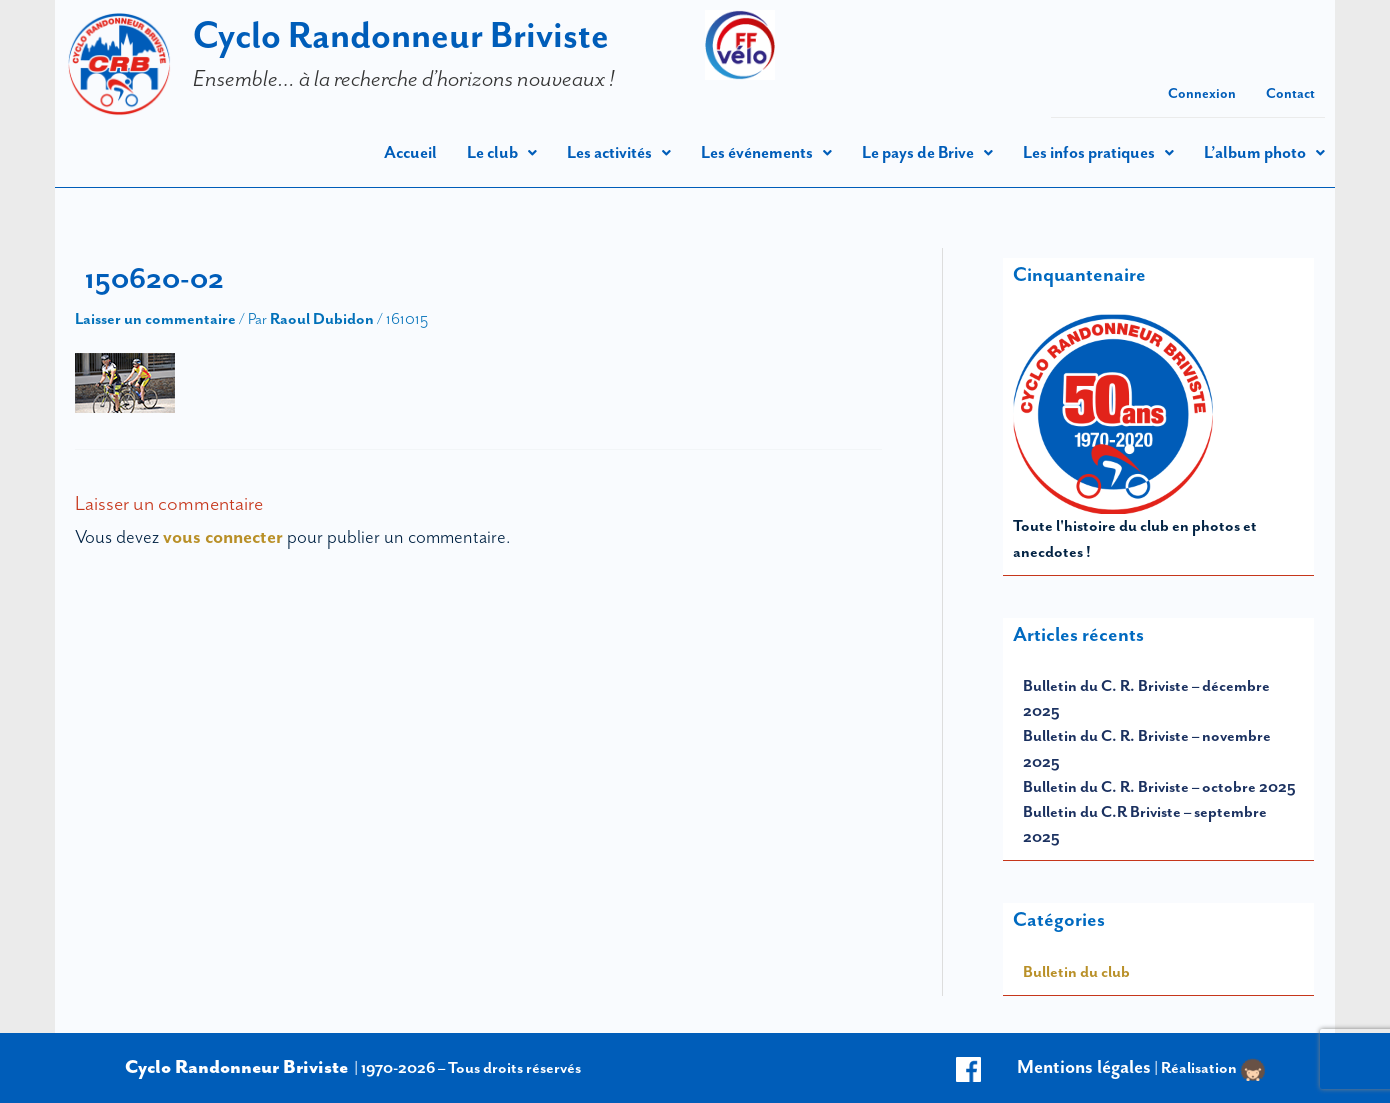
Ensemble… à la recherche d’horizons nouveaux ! (404, 78)
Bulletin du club (1076, 972)
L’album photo (1264, 152)
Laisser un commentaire (155, 319)
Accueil (410, 152)
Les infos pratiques (1098, 152)
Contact (1290, 93)
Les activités (619, 152)
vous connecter (223, 537)
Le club (502, 152)
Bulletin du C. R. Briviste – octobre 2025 (1159, 787)
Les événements (766, 152)
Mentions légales (1084, 1067)
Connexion (1202, 93)
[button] (502, 152)
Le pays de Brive (927, 152)
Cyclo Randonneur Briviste (401, 35)
